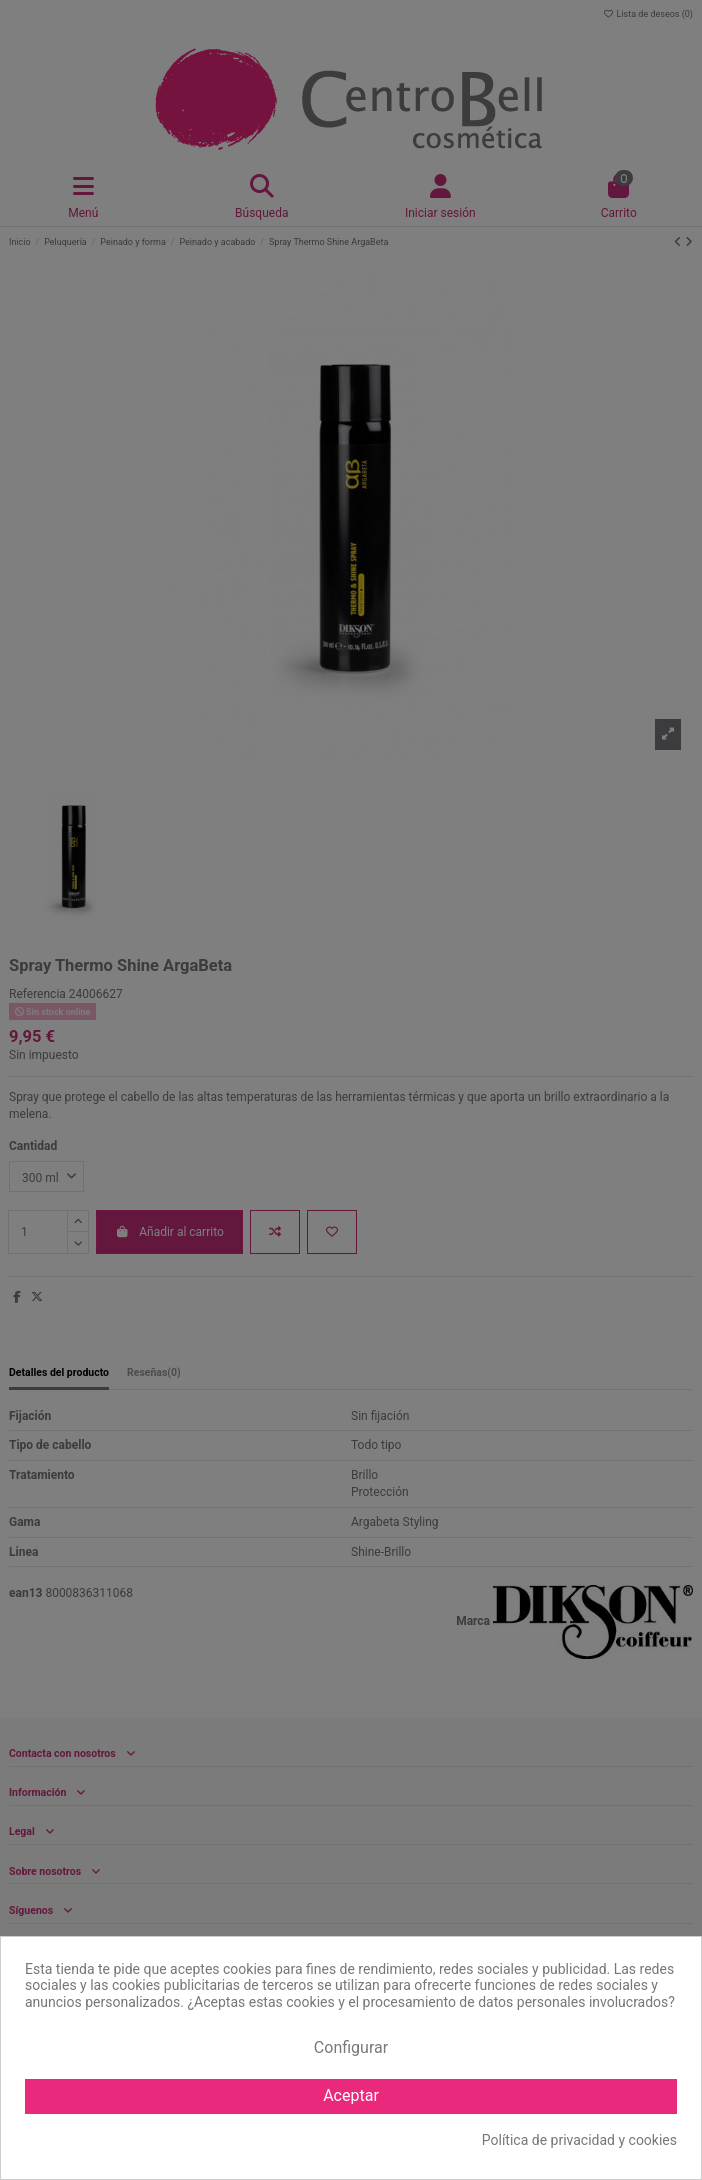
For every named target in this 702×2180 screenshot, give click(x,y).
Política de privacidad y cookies (579, 2140)
